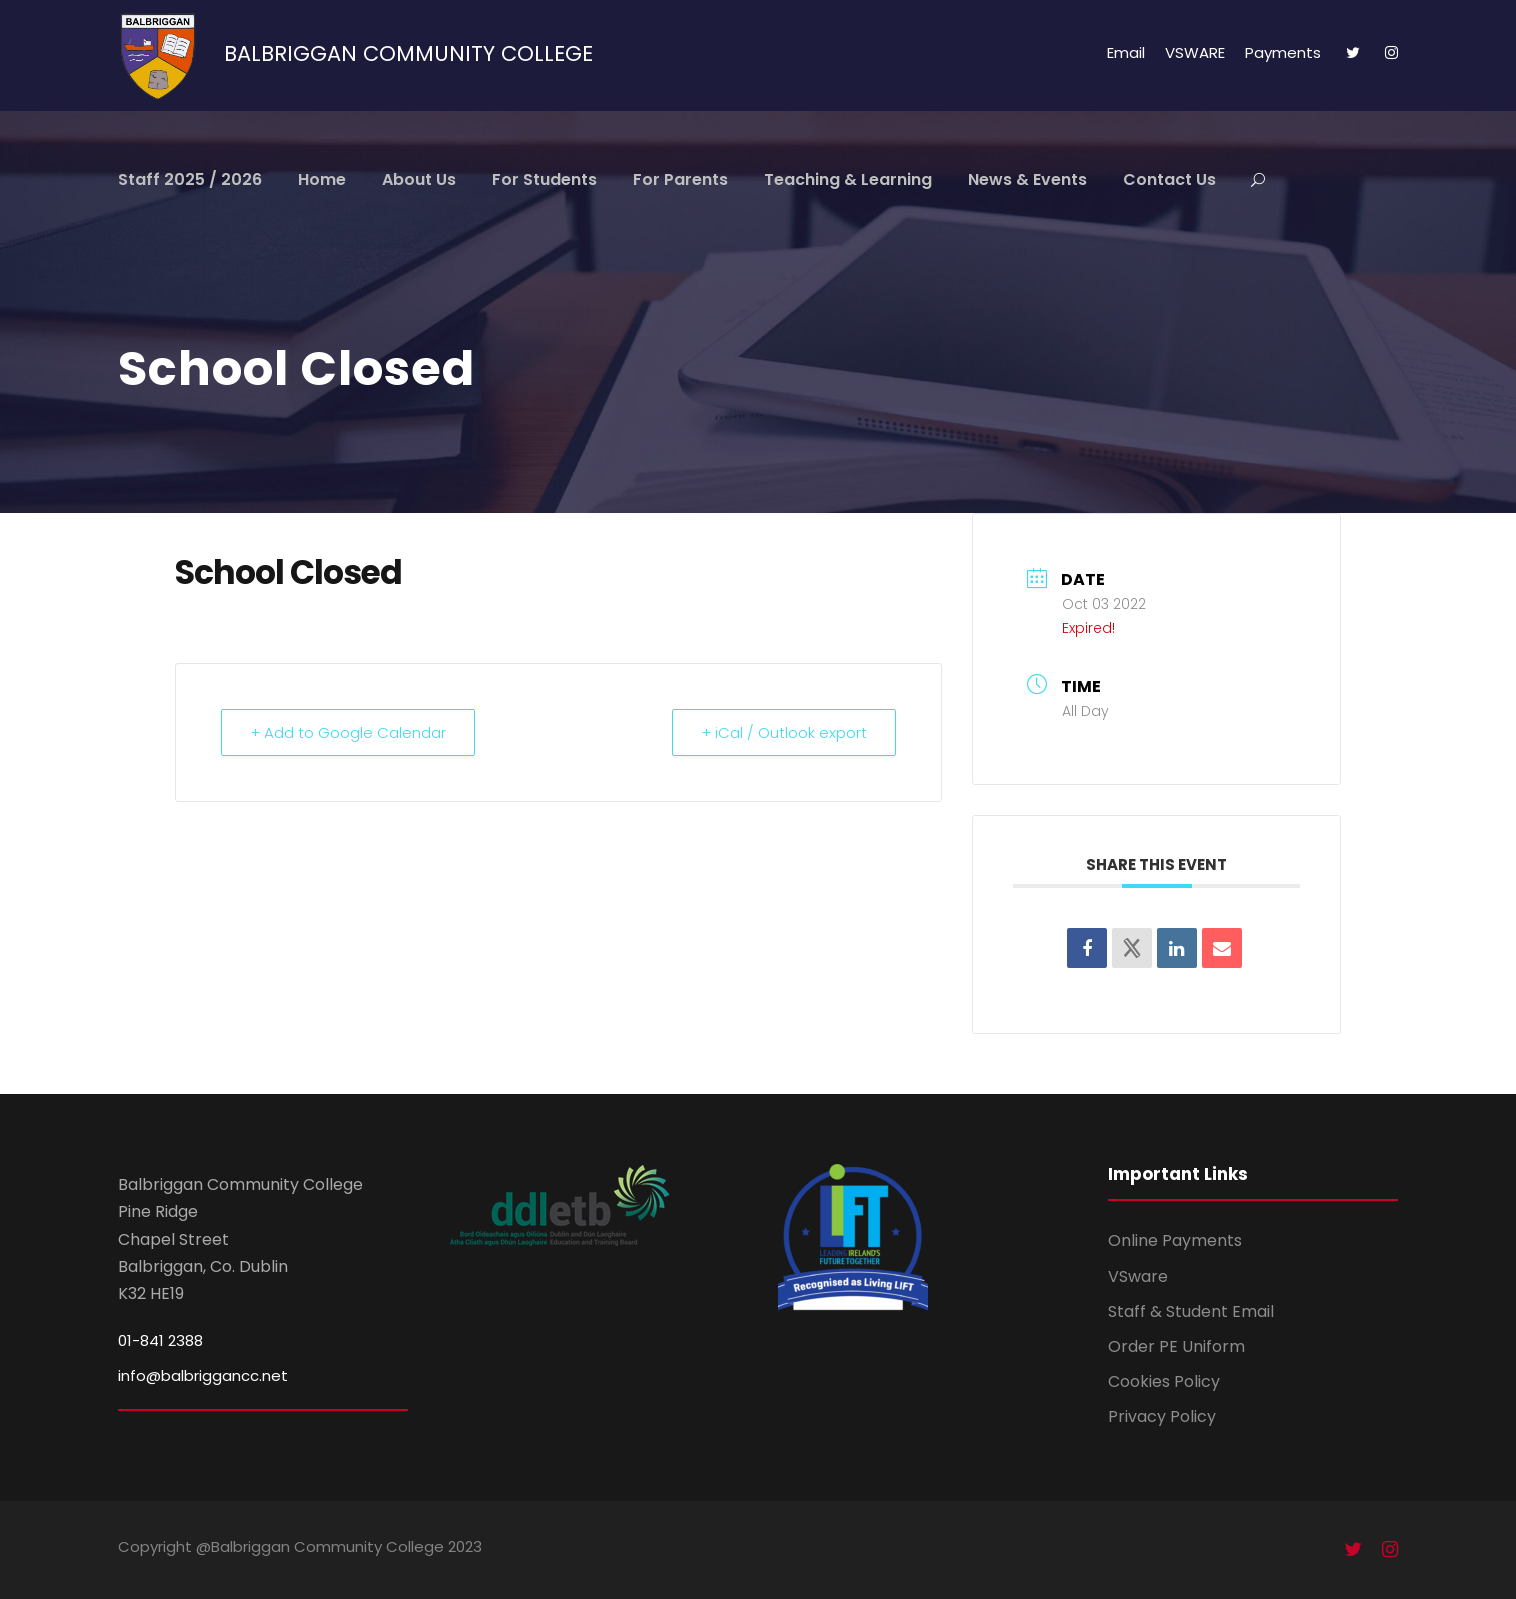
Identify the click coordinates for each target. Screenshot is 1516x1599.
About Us (419, 179)
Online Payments (1175, 1240)
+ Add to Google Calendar (348, 732)
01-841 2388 (160, 1340)
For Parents (680, 179)
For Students (544, 179)
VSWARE (1195, 52)
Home (322, 179)
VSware (1138, 1276)
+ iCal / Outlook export (784, 732)
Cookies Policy (1164, 1381)
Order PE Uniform (1176, 1346)
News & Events (1027, 179)
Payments (1283, 52)
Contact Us (1169, 179)
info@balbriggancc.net (203, 1375)
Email (1126, 52)
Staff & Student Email (1191, 1311)
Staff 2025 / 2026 (190, 179)
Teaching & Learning (848, 179)
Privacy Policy (1162, 1416)
